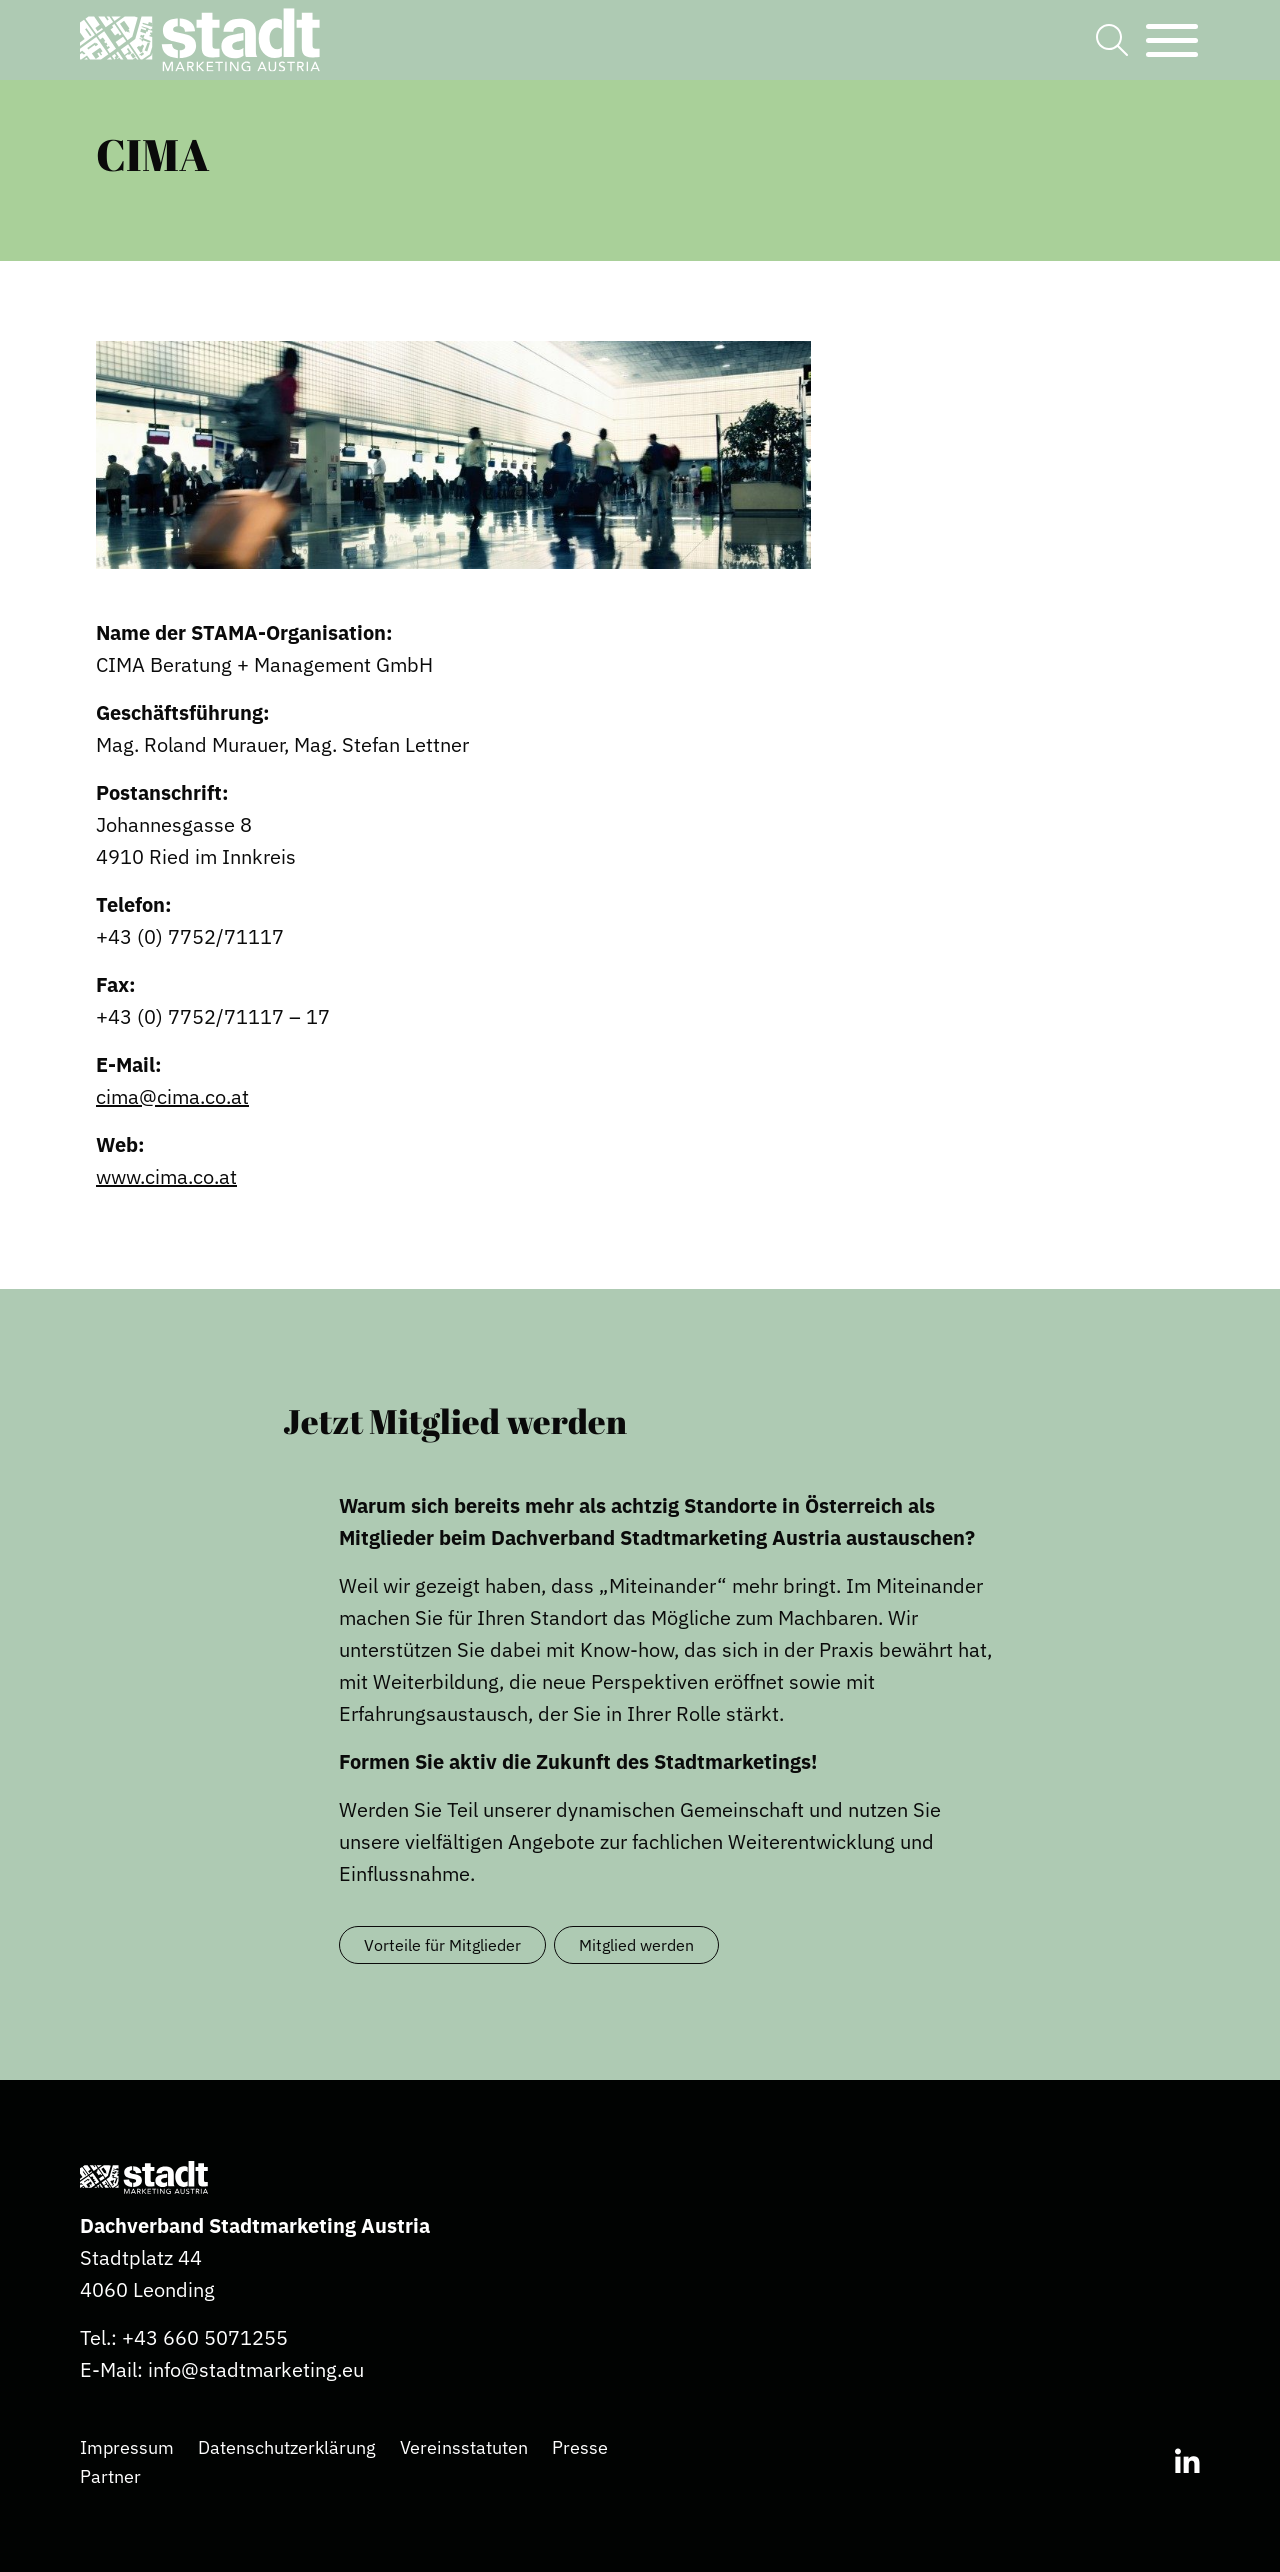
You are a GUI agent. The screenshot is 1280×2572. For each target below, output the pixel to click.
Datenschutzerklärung (287, 2447)
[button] (200, 40)
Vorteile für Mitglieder (442, 1945)
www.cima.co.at (166, 1176)
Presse (580, 2447)
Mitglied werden (636, 1945)
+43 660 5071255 (205, 2337)
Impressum (127, 2447)
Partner (110, 2476)
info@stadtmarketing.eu (256, 2369)
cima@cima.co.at (172, 1096)
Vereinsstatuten (464, 2447)
